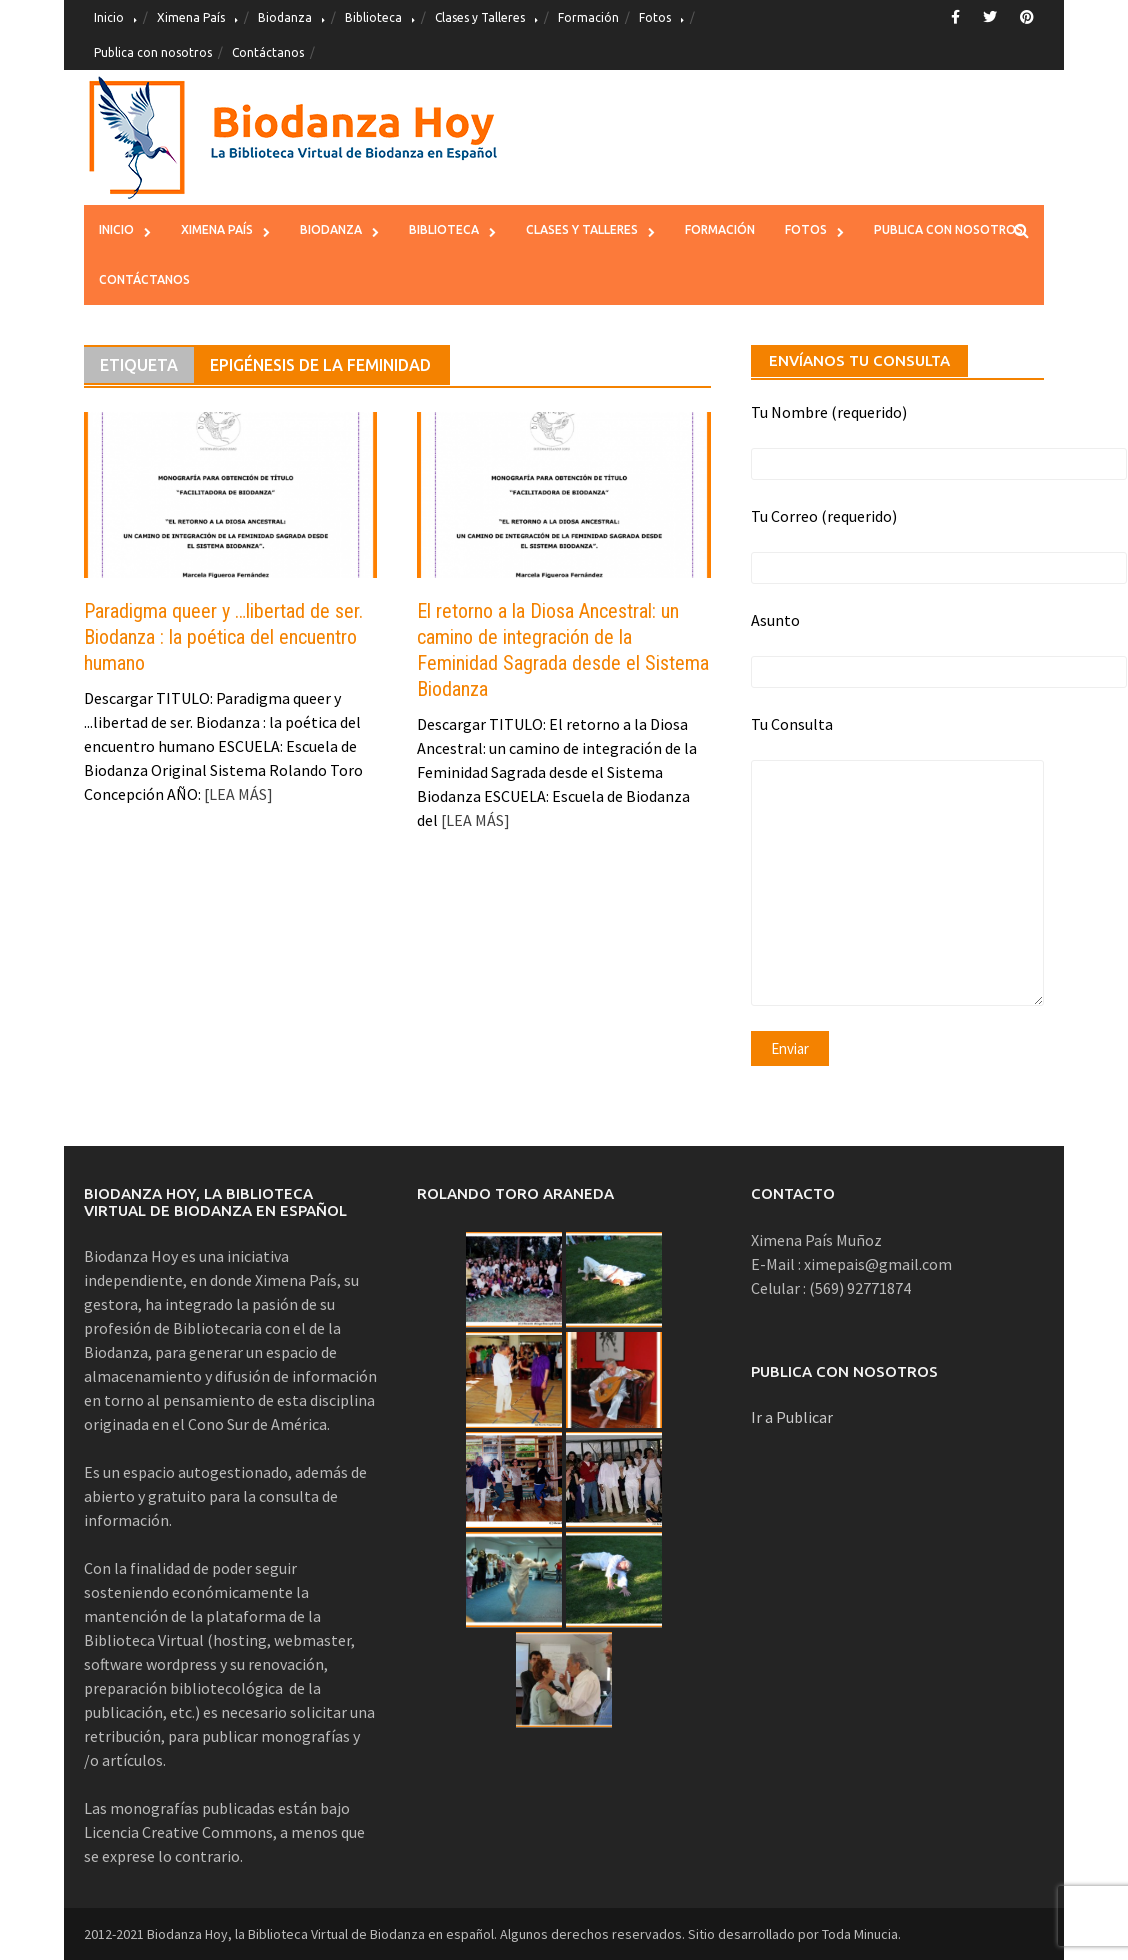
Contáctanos (268, 52)
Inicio (109, 17)
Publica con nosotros (153, 52)
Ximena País (191, 17)
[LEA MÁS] (237, 794)
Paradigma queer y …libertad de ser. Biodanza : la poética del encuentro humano (223, 637)
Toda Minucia (860, 1934)
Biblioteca (373, 17)
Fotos (655, 17)
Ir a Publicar (792, 1417)
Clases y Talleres (480, 17)
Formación (588, 17)
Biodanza (285, 17)
